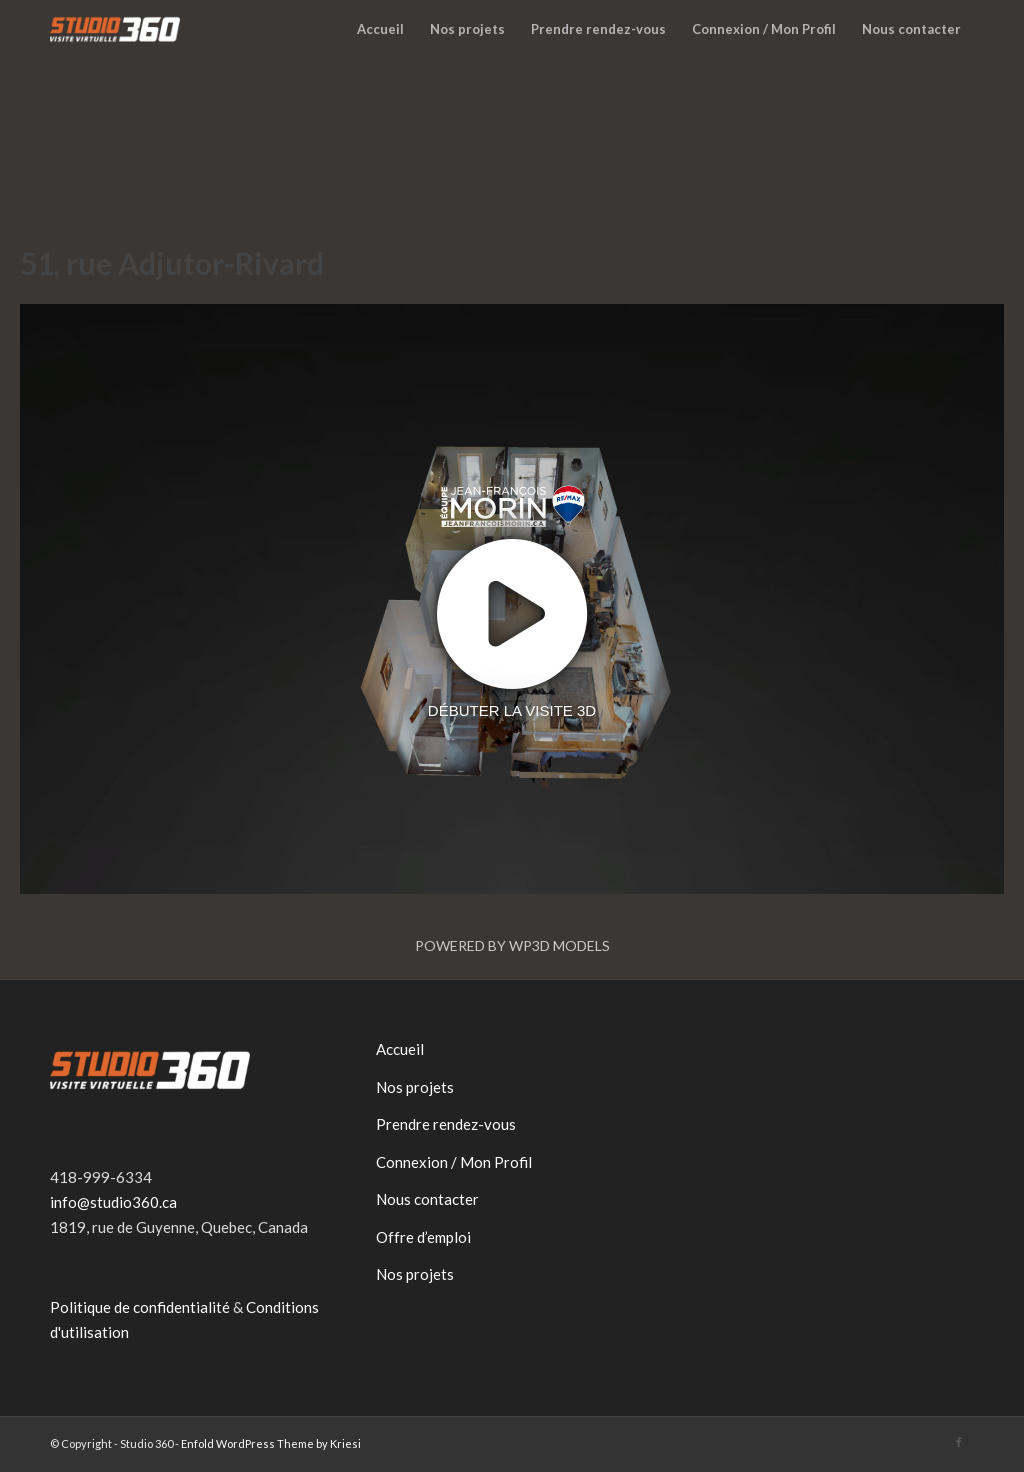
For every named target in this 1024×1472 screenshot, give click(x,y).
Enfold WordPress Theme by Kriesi (271, 1443)
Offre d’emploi (423, 1237)
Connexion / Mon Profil (454, 1162)
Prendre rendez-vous (446, 1124)
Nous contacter (427, 1199)
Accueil (400, 1049)
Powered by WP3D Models (512, 945)
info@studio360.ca (113, 1202)
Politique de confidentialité (140, 1307)
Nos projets (415, 1087)
